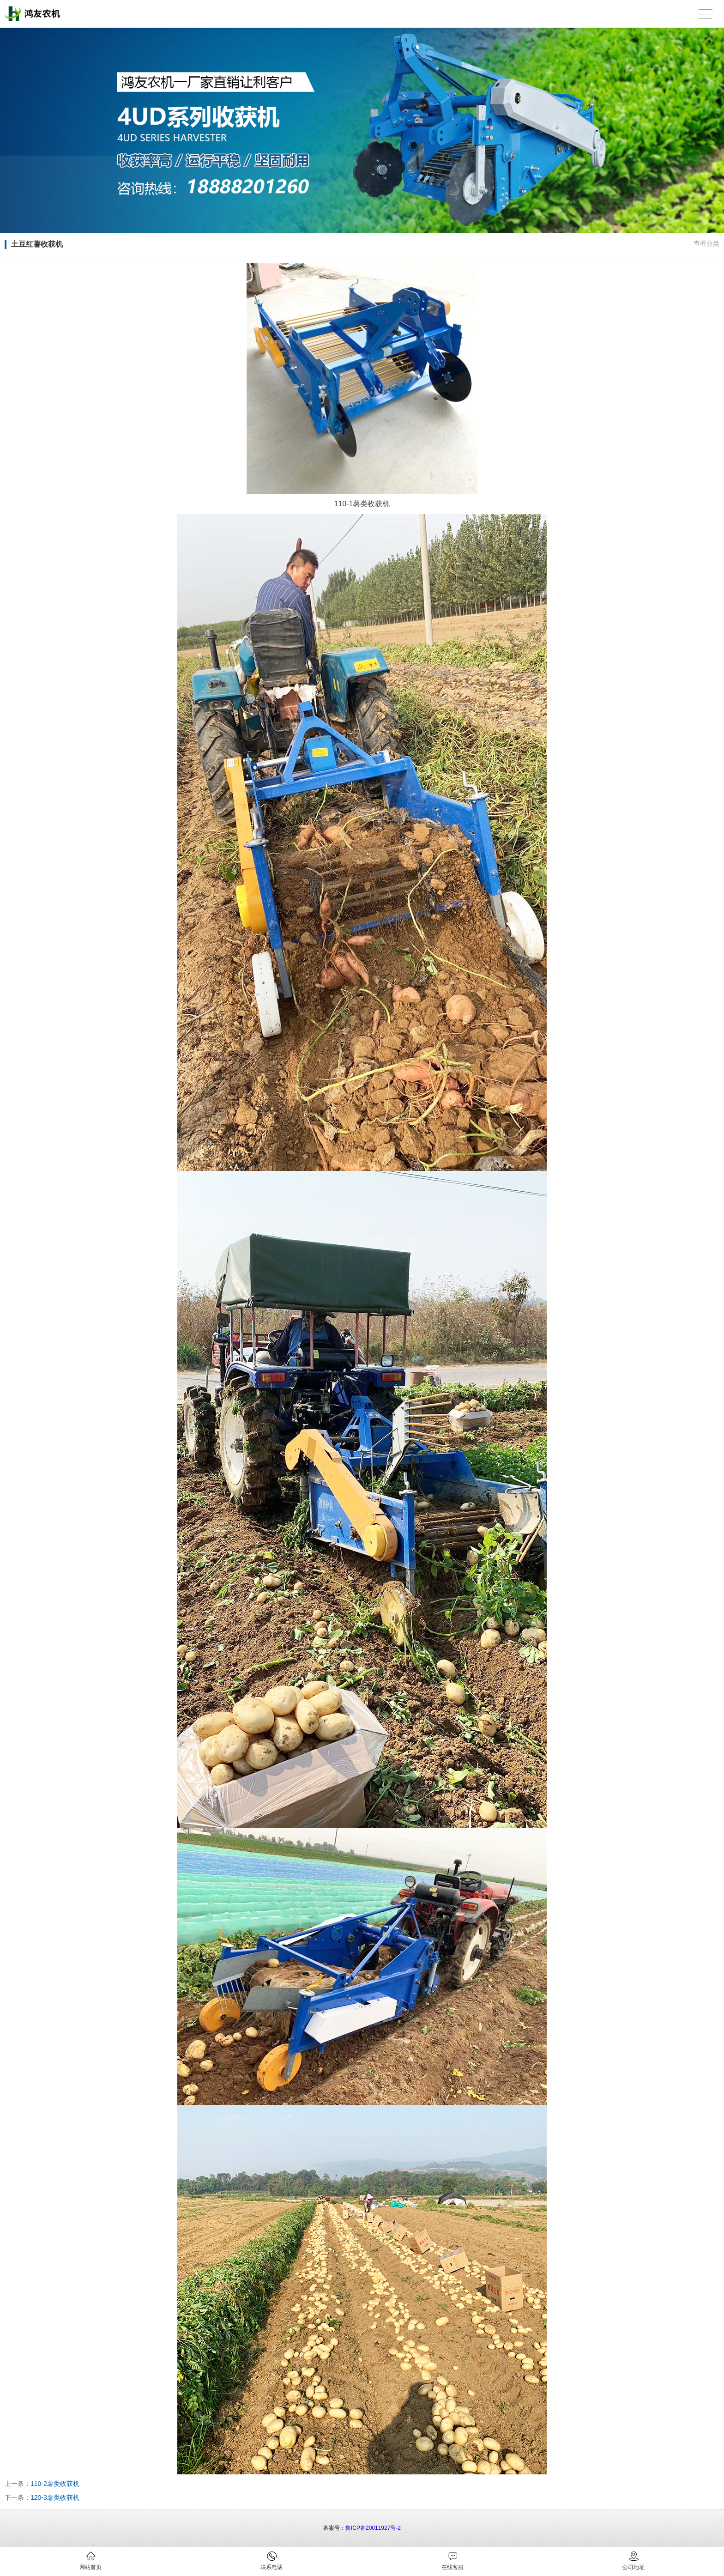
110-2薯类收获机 (54, 2483)
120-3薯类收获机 (54, 2497)
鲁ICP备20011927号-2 (373, 2528)
